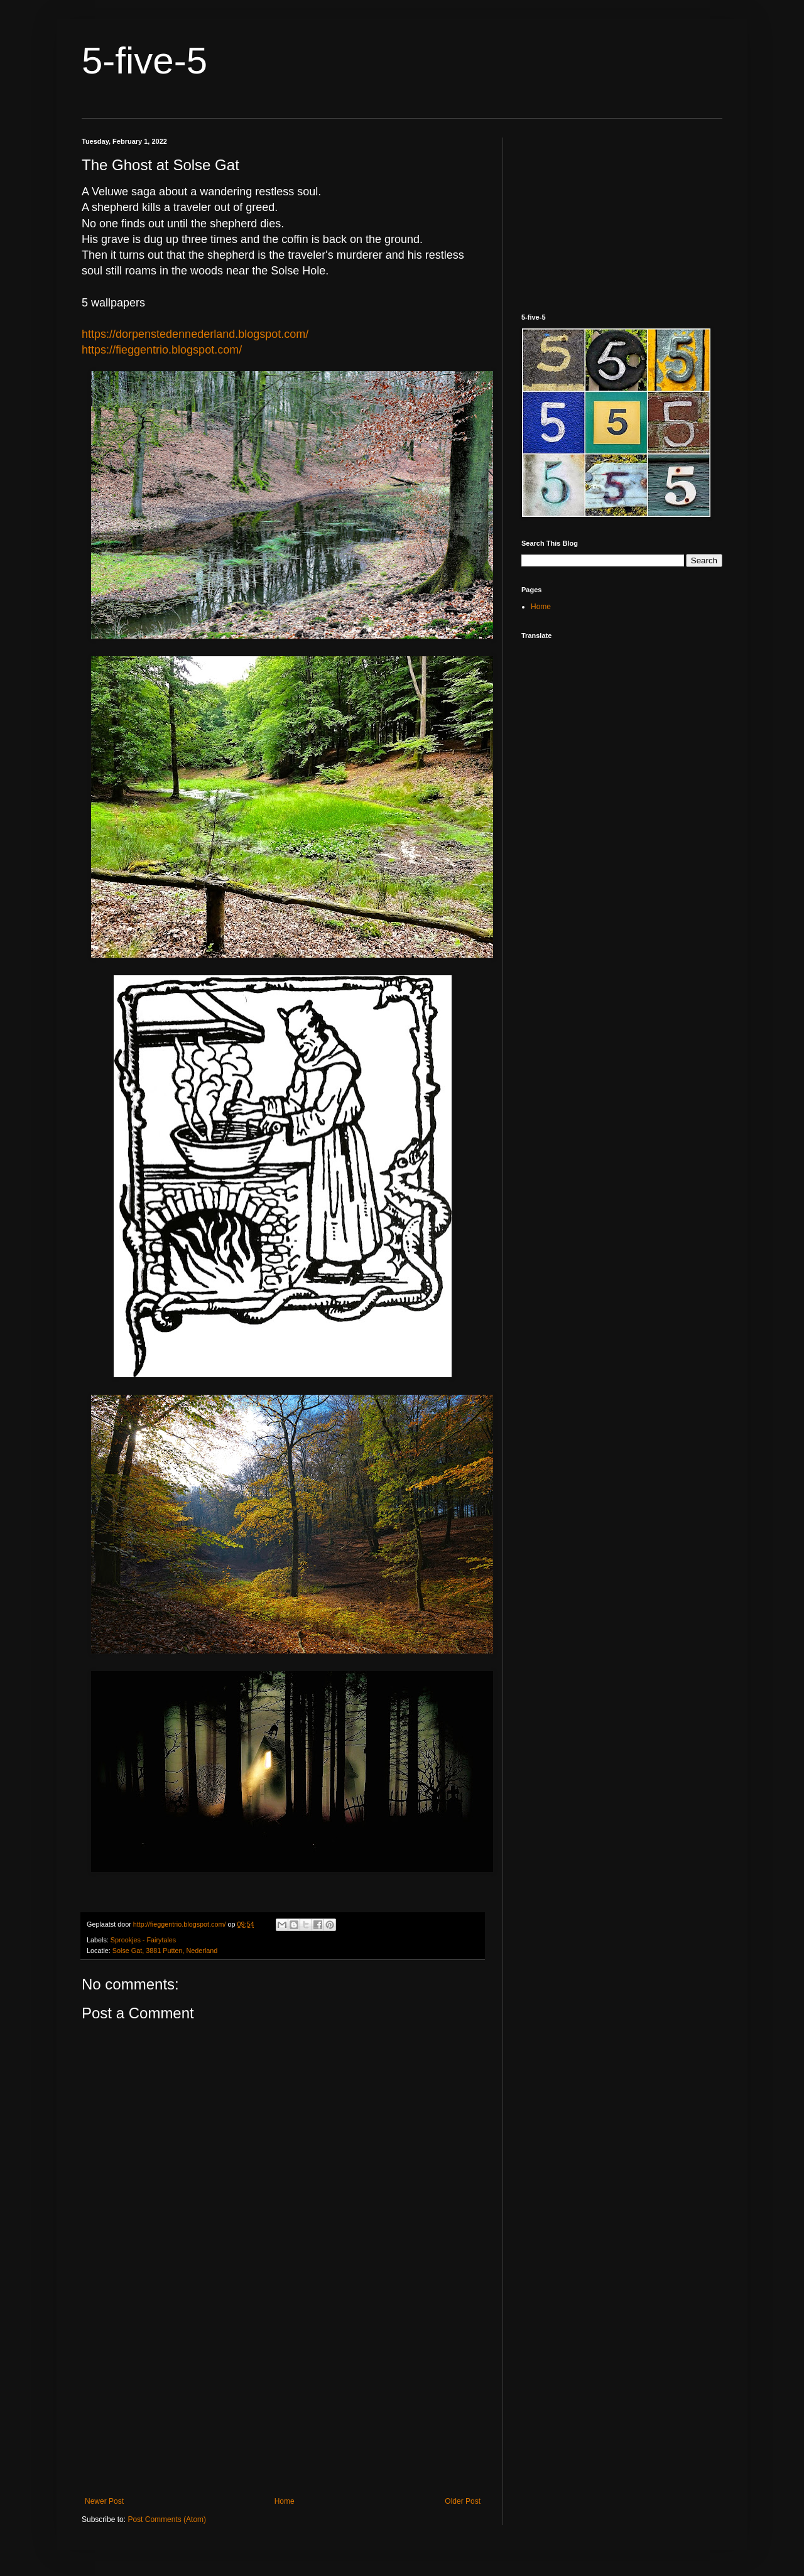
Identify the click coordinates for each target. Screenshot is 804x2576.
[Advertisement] (282, 2393)
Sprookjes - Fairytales (143, 1940)
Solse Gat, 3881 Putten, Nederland (164, 1950)
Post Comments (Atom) (167, 2519)
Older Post (463, 2501)
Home (284, 2501)
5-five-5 (144, 61)
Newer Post (104, 2501)
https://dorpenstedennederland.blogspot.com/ (195, 334)
